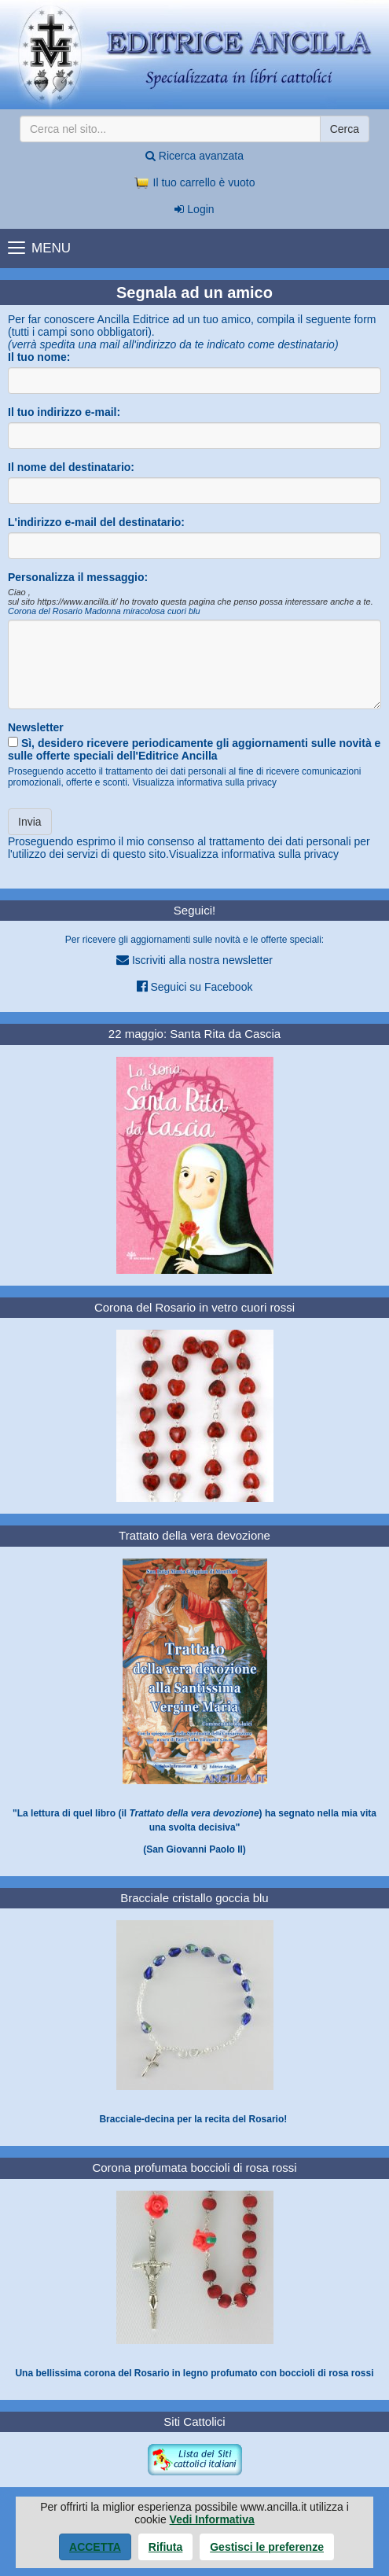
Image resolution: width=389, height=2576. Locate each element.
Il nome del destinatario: (71, 467)
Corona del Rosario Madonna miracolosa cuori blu (104, 611)
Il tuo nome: (39, 357)
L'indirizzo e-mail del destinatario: (96, 522)
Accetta (95, 2547)
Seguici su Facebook (195, 986)
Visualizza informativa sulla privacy (204, 782)
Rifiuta (166, 2547)
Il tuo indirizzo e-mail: (64, 412)
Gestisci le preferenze (267, 2547)
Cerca (344, 129)
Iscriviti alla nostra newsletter (194, 959)
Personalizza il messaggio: (78, 577)
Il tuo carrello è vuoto (194, 182)
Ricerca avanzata (194, 155)
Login (194, 209)
